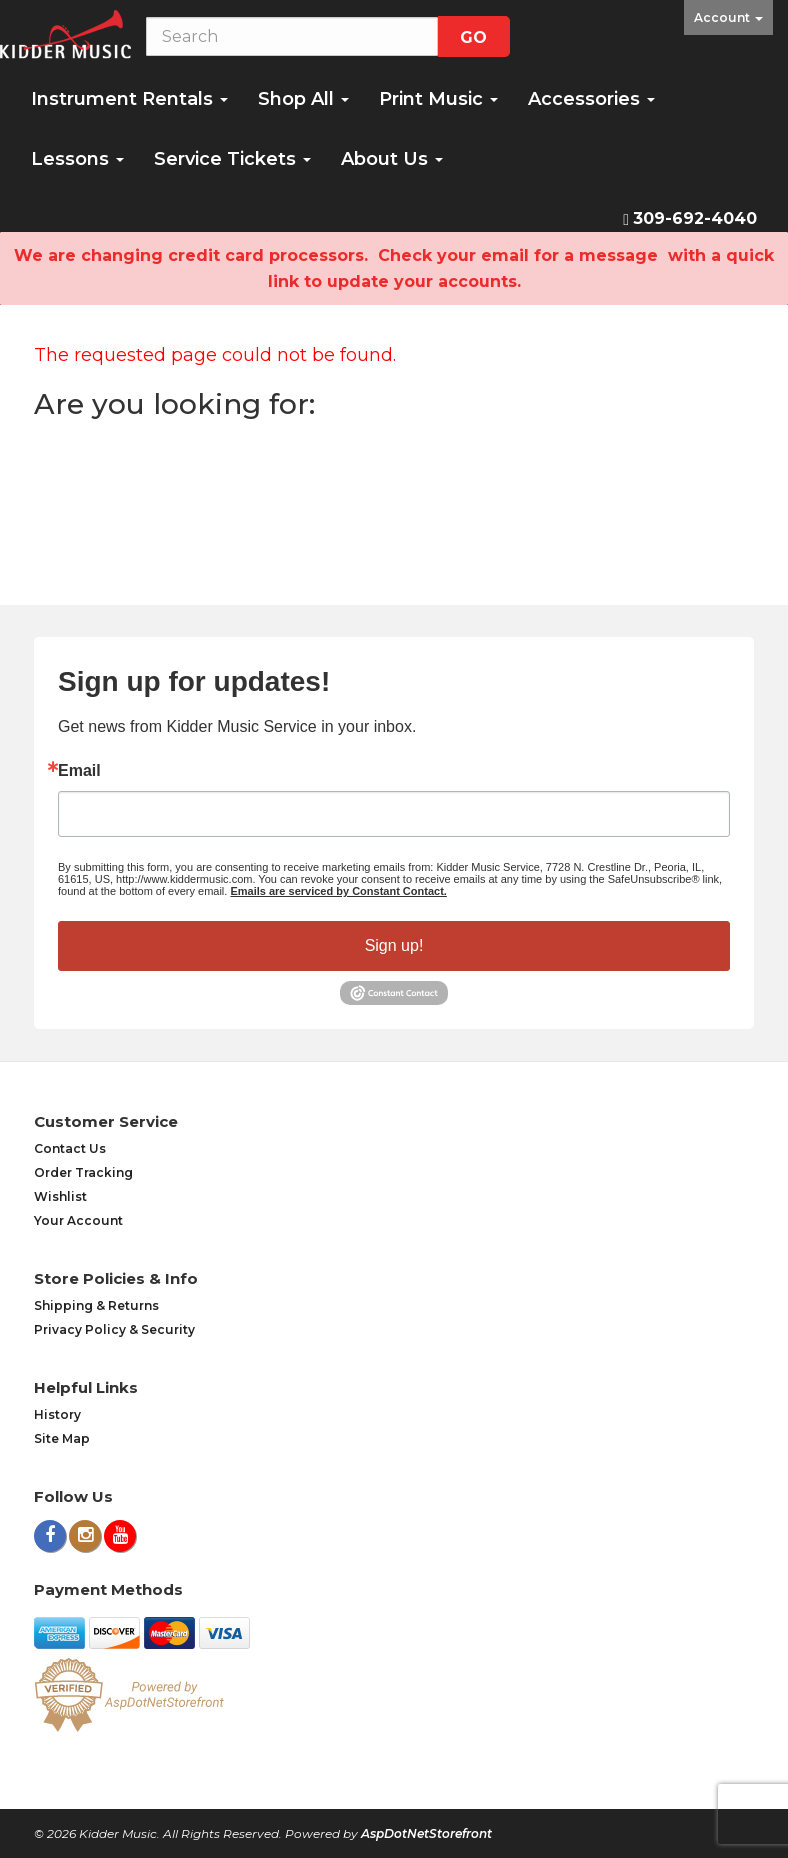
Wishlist (60, 1196)
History (57, 1414)
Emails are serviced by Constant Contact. (338, 891)
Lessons (77, 159)
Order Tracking (83, 1172)
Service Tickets (232, 159)
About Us (392, 159)
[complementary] (643, 1748)
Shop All (303, 99)
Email (79, 771)
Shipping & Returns (96, 1305)
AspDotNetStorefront (426, 1833)
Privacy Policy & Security (114, 1329)
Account (728, 17)
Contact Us (70, 1148)
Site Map (62, 1438)
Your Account (78, 1220)
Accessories (591, 99)
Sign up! (394, 945)
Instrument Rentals (129, 99)
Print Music (438, 99)
